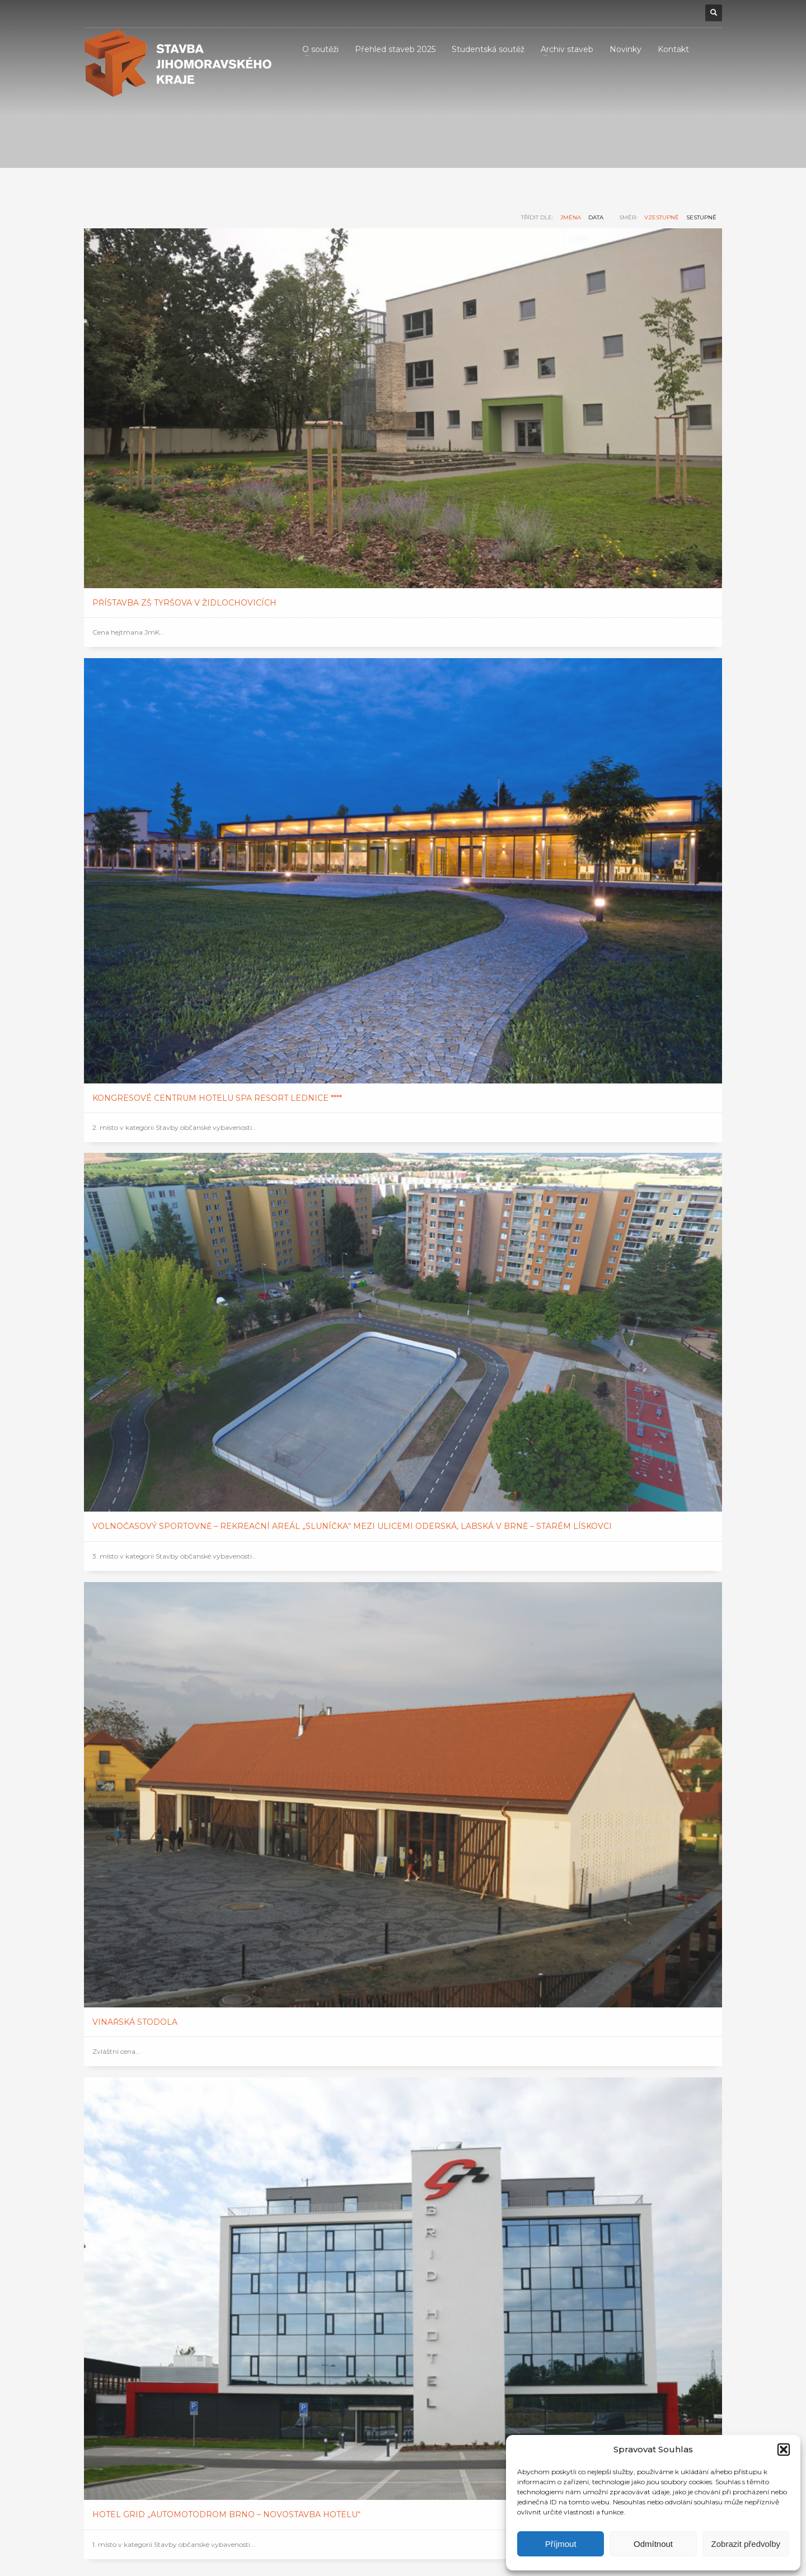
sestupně (701, 217)
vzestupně (661, 217)
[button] (783, 2449)
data (595, 217)
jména (570, 217)
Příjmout (561, 2544)
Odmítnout (653, 2544)
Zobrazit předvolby (745, 2544)
